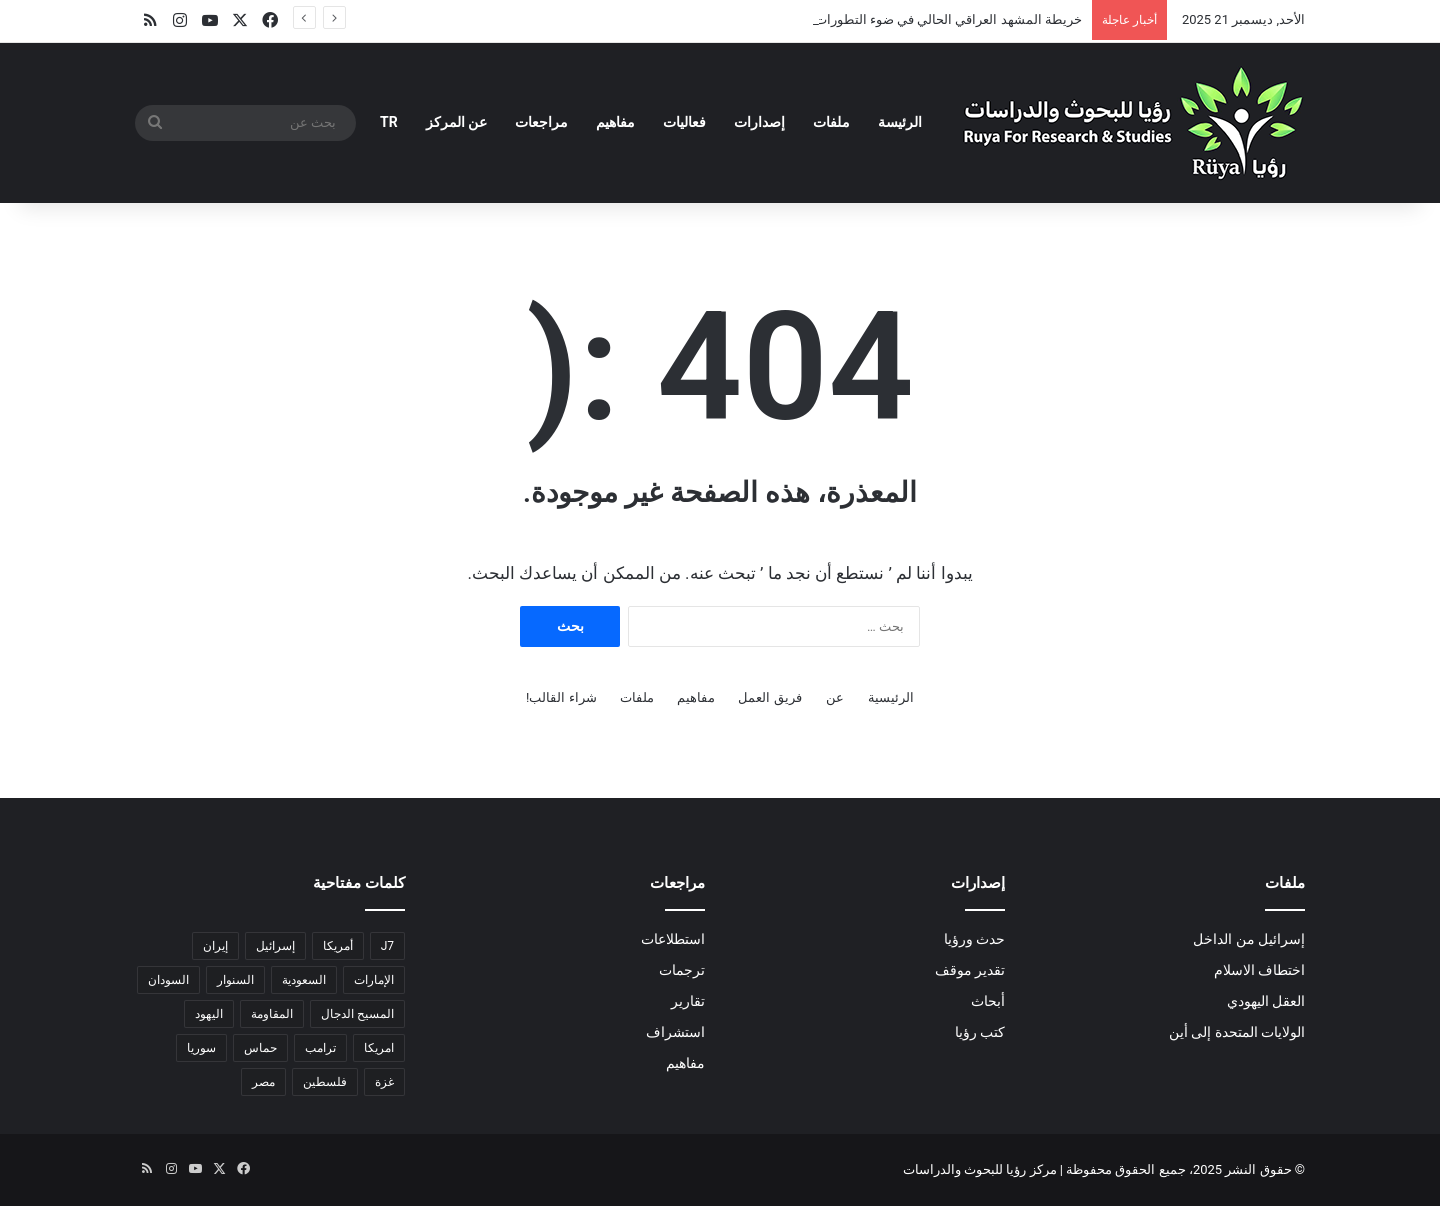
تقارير (688, 1001)
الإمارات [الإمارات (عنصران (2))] (374, 980)
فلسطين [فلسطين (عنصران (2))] (325, 1082)
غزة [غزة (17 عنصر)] (384, 1082)
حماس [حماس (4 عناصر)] (260, 1048)
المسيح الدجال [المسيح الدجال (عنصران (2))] (357, 1014)
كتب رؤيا (980, 1032)
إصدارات (759, 122)
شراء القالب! (561, 697)
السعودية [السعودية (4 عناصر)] (304, 980)
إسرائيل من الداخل (1249, 939)
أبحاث (988, 1001)
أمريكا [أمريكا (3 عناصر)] (338, 946)
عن (835, 697)
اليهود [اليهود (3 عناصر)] (209, 1014)
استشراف (675, 1032)
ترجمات (682, 970)
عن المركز (456, 122)
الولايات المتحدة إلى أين (1237, 1032)
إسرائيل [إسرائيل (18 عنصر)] (275, 946)
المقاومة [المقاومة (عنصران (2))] (272, 1014)
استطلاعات (673, 939)
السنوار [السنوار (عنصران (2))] (235, 980)
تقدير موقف (970, 970)
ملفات (831, 122)
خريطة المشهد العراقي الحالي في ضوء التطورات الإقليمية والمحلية (900, 19)
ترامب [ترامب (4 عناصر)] (320, 1048)
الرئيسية (891, 697)
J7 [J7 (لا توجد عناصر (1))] (387, 946)
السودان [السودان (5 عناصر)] (168, 980)
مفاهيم (615, 122)
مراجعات (541, 122)
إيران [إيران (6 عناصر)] (215, 946)
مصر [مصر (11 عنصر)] (263, 1082)
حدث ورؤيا (974, 939)
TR (389, 122)
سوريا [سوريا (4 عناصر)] (201, 1048)
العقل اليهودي (1266, 1001)
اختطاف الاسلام (1259, 970)
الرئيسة (900, 122)
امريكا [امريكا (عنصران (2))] (379, 1048)
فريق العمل (769, 697)
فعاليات (684, 122)
